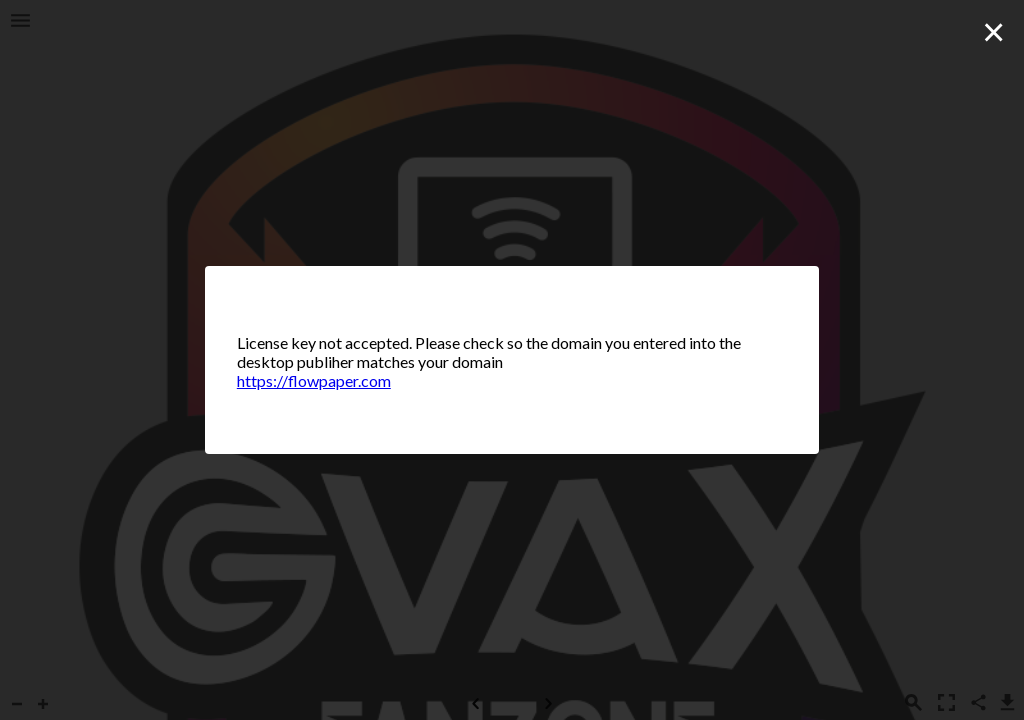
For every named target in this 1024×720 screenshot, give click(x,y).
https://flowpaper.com (314, 380)
